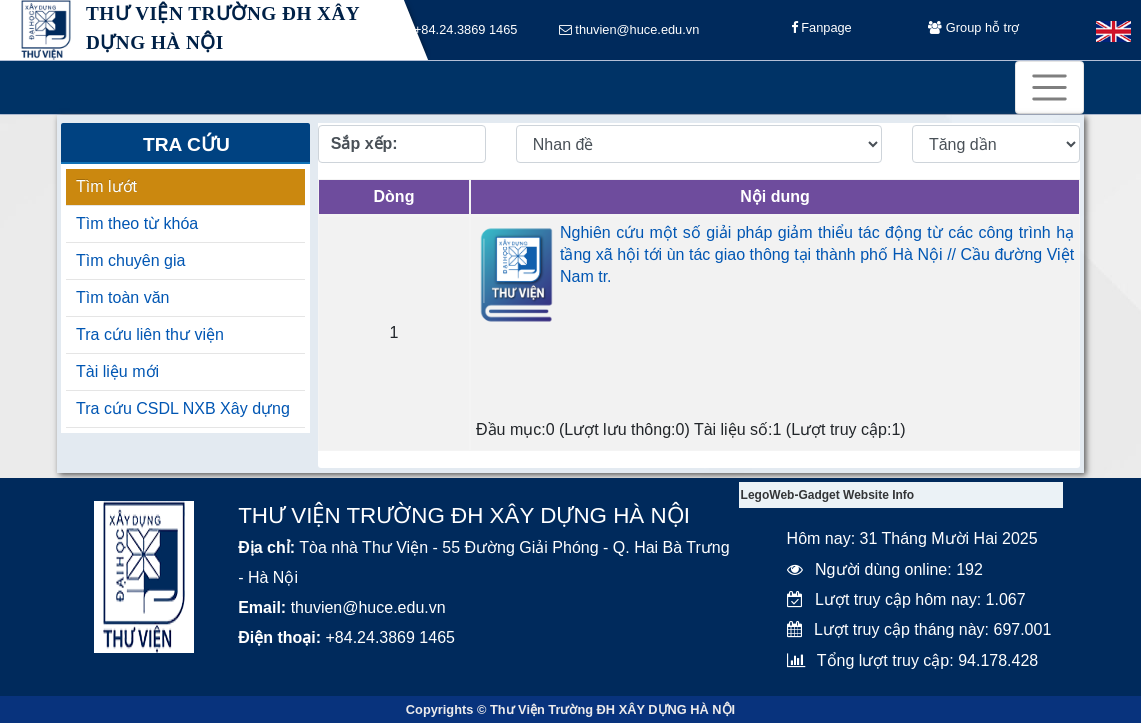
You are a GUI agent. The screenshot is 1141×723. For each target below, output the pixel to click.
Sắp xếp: (364, 143)
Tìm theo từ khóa (137, 223)
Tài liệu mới (117, 371)
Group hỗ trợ (973, 30)
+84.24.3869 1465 (458, 30)
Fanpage (821, 30)
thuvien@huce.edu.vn (629, 30)
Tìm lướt (106, 186)
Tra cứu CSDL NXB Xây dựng (183, 408)
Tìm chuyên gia (130, 260)
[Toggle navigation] (1049, 87)
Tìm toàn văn (122, 297)
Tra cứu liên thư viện (150, 334)
